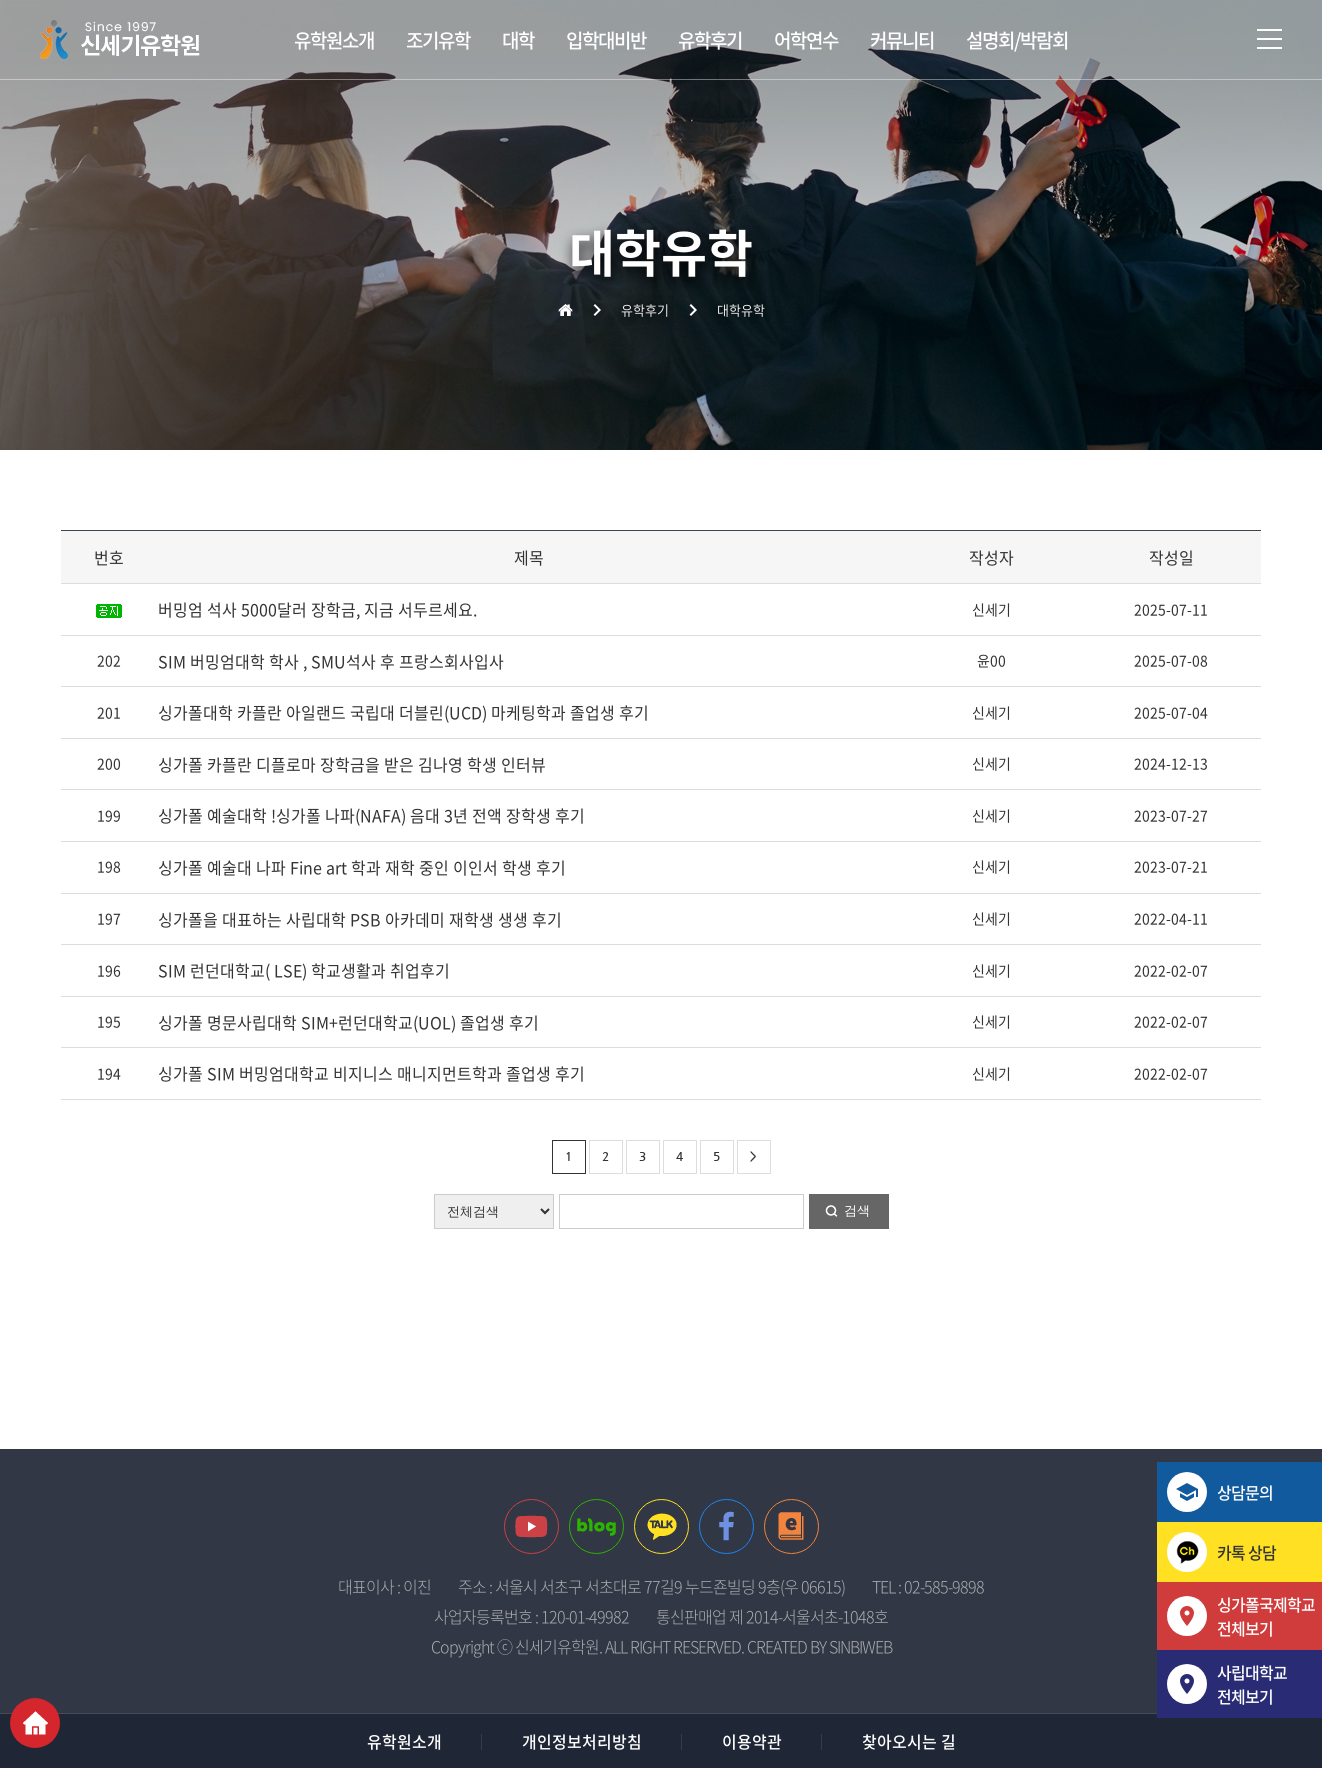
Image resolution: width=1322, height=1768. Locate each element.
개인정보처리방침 (582, 1741)
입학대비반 (606, 40)
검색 (857, 1210)
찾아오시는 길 (909, 1741)
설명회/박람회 (1017, 40)
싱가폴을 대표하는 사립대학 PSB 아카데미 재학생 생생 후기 (360, 919)
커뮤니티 (902, 40)
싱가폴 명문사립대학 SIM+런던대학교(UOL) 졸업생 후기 (348, 1022)
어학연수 (806, 40)
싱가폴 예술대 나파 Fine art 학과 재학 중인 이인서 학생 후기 (362, 867)
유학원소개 (334, 40)
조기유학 (438, 40)
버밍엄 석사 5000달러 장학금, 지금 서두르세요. (317, 609)
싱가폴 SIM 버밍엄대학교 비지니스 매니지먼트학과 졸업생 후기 (371, 1073)
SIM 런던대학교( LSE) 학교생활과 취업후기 (304, 970)
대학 (518, 40)
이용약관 (752, 1741)
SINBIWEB (860, 1646)
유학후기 (710, 40)
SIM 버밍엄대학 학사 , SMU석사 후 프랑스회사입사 (331, 661)
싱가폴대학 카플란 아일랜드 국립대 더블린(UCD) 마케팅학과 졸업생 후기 (403, 712)
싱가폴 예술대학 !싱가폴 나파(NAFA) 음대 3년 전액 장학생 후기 (371, 815)
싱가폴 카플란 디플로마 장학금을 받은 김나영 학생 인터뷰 (352, 764)
